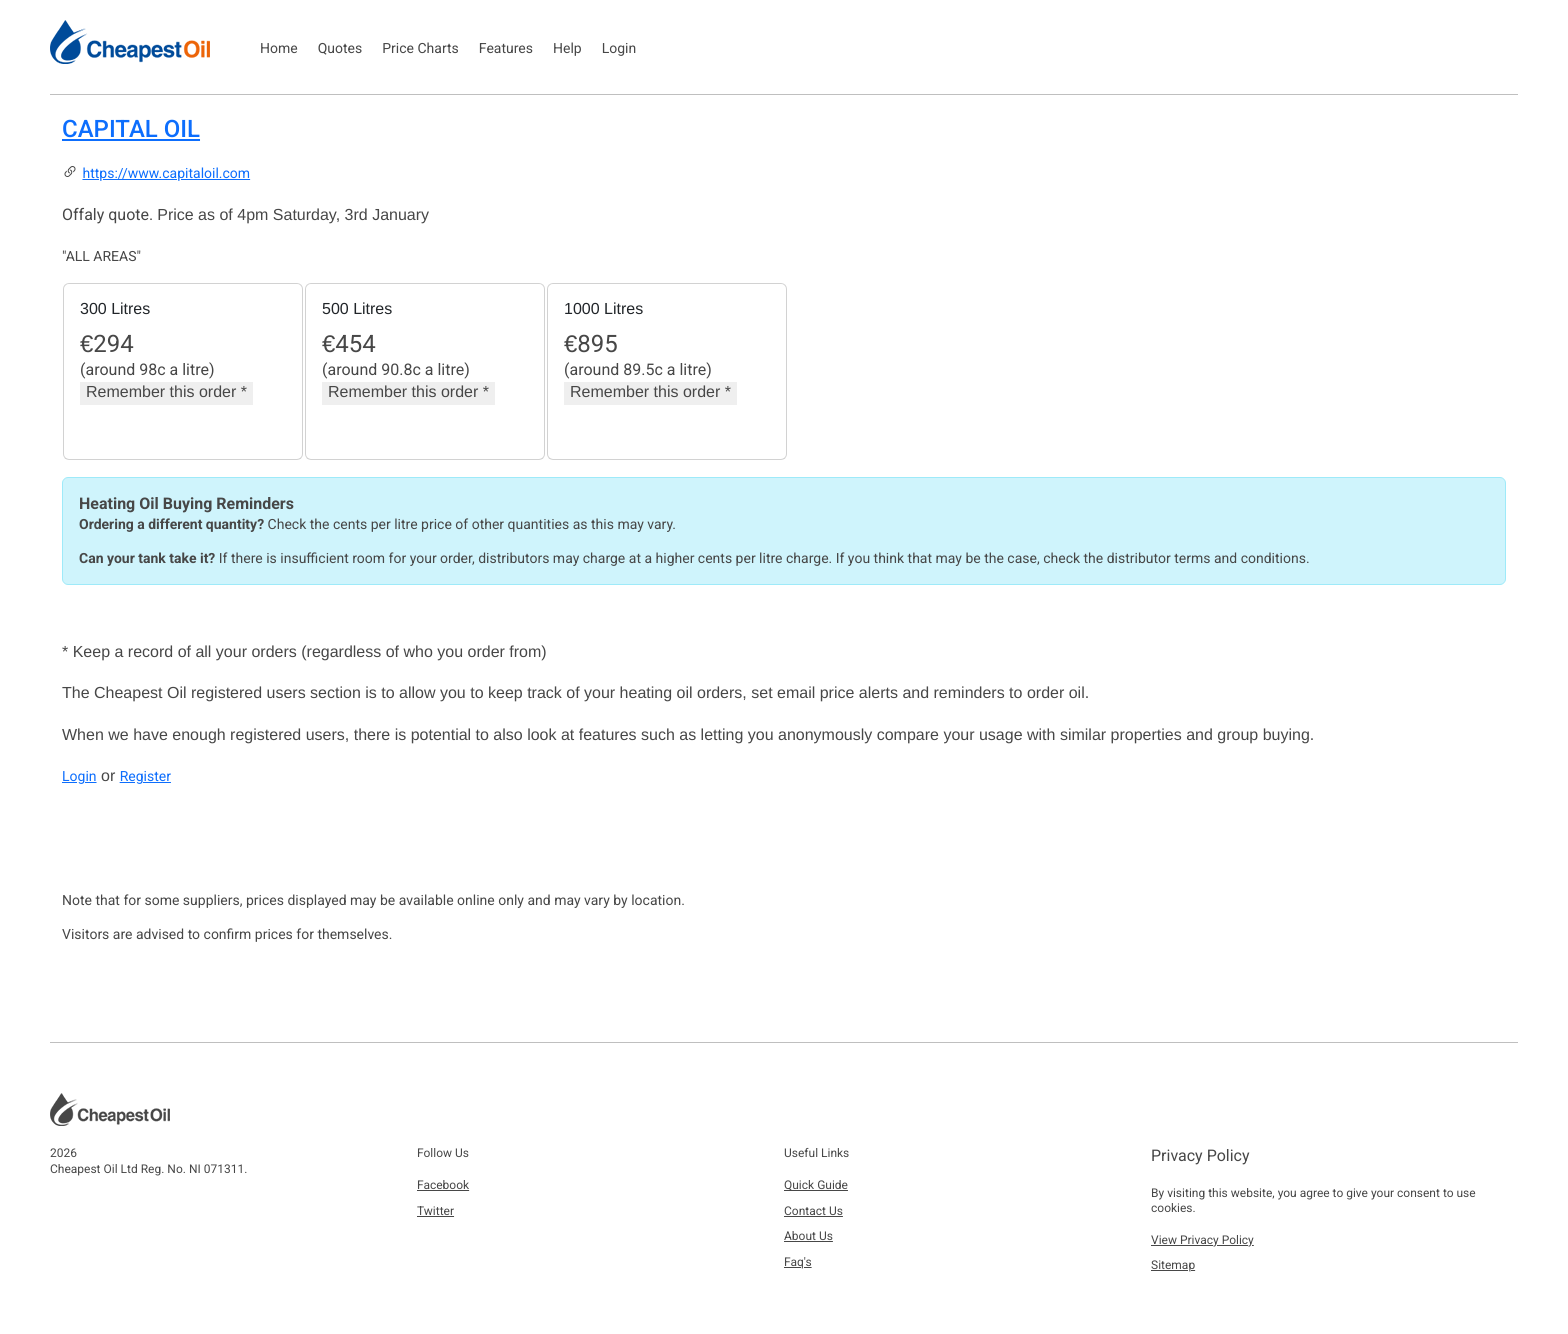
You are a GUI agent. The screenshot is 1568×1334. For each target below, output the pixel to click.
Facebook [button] (443, 1185)
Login (619, 49)
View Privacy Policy (1202, 1240)
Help (567, 49)
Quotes (340, 49)
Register (145, 777)
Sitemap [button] (1173, 1265)
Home (279, 49)
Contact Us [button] (813, 1211)
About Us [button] (808, 1236)
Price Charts (420, 49)
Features (506, 49)
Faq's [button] (798, 1262)
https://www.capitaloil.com (166, 174)
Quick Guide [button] (816, 1185)
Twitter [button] (435, 1211)
